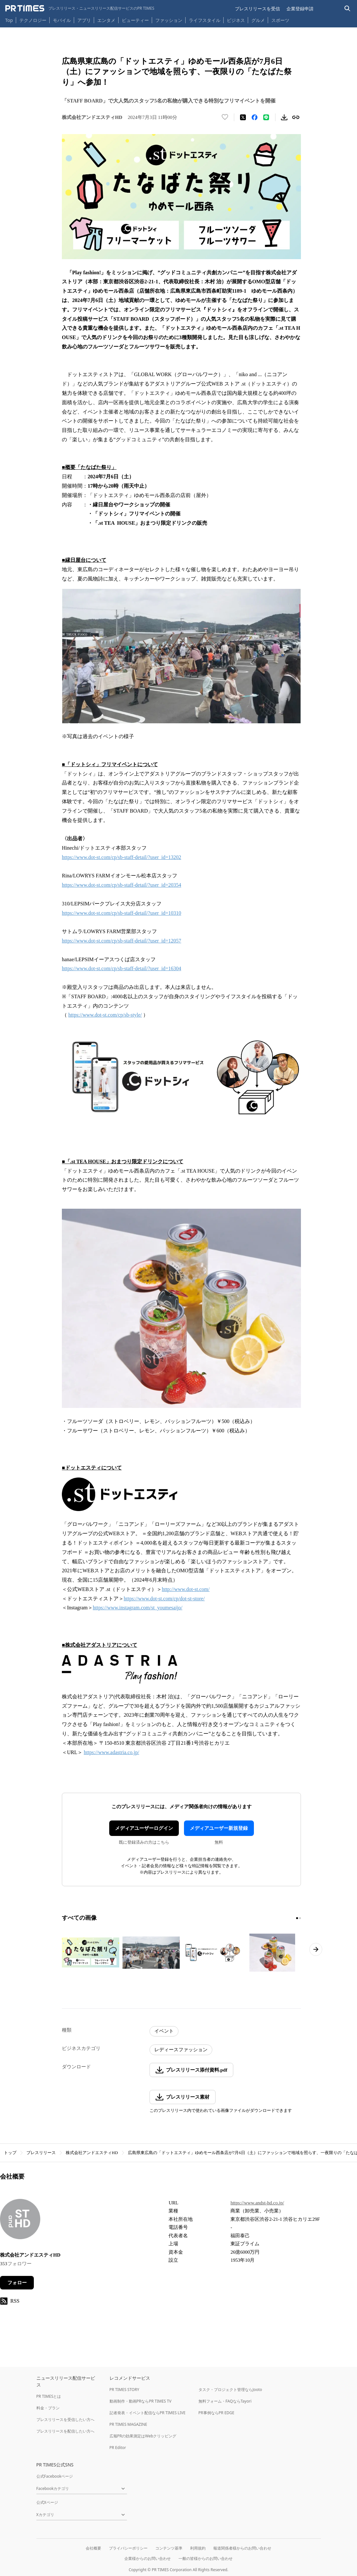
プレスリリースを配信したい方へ (65, 2431)
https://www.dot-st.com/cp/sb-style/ (105, 1015)
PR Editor (118, 2447)
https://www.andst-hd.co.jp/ (257, 2202)
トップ (10, 2152)
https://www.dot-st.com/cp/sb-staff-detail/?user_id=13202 (121, 857)
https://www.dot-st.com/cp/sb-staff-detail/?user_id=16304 (121, 968)
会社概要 (93, 2548)
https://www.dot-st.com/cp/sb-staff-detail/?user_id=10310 (121, 913)
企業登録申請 (300, 8)
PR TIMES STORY (125, 2389)
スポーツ (280, 20)
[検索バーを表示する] (347, 8)
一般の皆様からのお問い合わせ (206, 2558)
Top (9, 20)
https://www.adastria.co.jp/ (111, 1752)
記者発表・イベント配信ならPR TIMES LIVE (148, 2412)
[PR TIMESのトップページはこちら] (79, 8)
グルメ (258, 20)
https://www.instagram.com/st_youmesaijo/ (137, 1607)
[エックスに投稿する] (243, 117)
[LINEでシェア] (266, 117)
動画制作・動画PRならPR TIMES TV (140, 2401)
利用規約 (198, 2548)
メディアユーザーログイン (144, 1828)
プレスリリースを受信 (257, 8)
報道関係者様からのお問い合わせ (242, 2548)
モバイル (62, 20)
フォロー (17, 2282)
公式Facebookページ (54, 2476)
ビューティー (135, 20)
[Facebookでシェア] (254, 117)
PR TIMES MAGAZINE (128, 2424)
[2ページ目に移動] (300, 1918)
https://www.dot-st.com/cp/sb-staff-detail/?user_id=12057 (121, 940)
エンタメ (106, 20)
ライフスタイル (204, 20)
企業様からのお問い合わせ (147, 2558)
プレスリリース (41, 2152)
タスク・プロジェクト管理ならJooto (230, 2389)
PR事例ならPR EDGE (216, 2412)
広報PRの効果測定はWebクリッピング (143, 2436)
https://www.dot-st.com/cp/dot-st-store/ (164, 1598)
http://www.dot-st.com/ (185, 1589)
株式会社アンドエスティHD (92, 2152)
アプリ (84, 20)
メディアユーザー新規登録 (219, 1828)
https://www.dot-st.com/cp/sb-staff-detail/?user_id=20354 (121, 885)
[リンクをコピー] (296, 117)
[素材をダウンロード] (284, 117)
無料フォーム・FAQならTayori (225, 2401)
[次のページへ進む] (315, 1949)
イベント (164, 2031)
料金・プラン (48, 2408)
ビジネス (236, 20)
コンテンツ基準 (168, 2548)
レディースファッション (180, 2049)
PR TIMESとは (48, 2396)
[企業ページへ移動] (20, 2221)
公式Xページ (47, 2502)
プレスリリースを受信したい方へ (65, 2419)
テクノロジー (32, 20)
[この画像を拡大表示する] (90, 1953)
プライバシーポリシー (128, 2548)
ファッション (168, 20)
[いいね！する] (225, 117)
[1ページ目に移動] (297, 1918)
